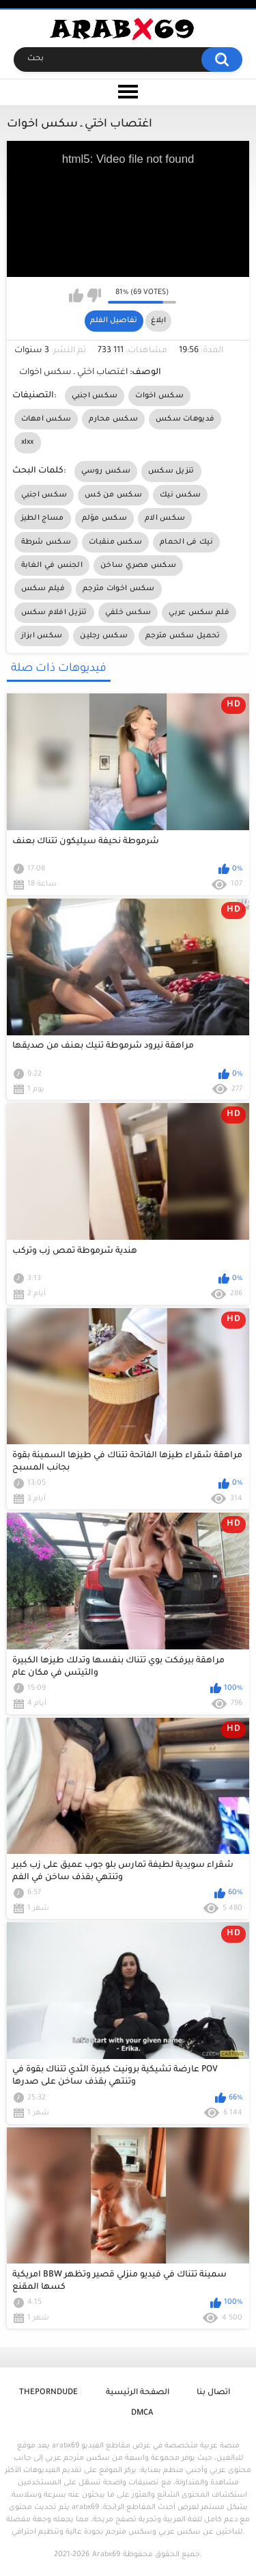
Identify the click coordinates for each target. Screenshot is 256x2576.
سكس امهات (46, 419)
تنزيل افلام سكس (54, 613)
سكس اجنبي (95, 396)
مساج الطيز (42, 518)
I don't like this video (94, 295)
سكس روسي (105, 471)
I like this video (76, 295)
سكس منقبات (115, 542)
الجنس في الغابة (52, 565)
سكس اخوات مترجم (119, 589)
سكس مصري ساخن (138, 565)
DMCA (142, 2413)
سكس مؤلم (104, 518)
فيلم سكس (43, 589)
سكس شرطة (46, 542)
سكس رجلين (104, 636)
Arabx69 (106, 2555)
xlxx (27, 442)
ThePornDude (48, 2393)
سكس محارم (113, 419)
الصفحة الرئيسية (137, 2393)
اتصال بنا (213, 2393)
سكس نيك (180, 495)
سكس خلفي (128, 613)
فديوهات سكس (185, 419)
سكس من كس (113, 495)
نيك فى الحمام (186, 542)
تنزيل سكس (171, 471)
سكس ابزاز (42, 636)
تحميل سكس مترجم (183, 636)
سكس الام (165, 518)
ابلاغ (158, 321)
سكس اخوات (159, 396)
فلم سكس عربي (199, 613)
